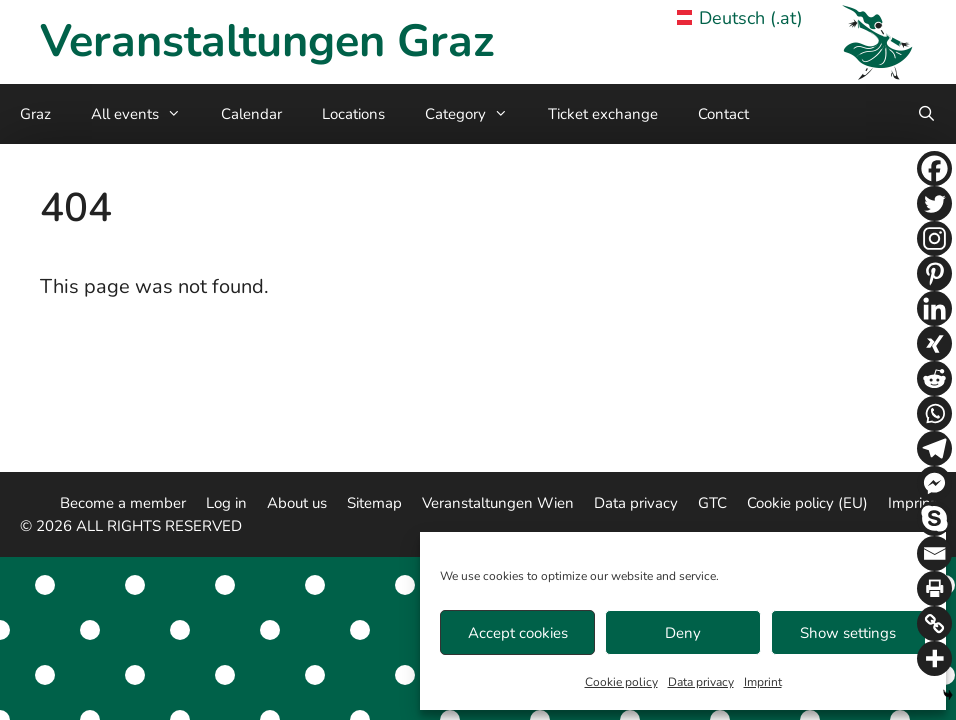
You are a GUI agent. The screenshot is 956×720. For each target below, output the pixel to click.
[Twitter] (934, 203)
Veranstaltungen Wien (498, 503)
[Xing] (934, 343)
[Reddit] (934, 378)
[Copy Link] (934, 623)
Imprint (763, 682)
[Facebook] (934, 168)
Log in (226, 503)
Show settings (848, 633)
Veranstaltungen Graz (267, 41)
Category (476, 114)
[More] (934, 658)
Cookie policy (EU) (807, 503)
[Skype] (934, 518)
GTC (712, 503)
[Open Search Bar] (926, 114)
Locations (353, 114)
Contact (723, 114)
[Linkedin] (934, 308)
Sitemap (374, 503)
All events (146, 114)
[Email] (934, 553)
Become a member (123, 503)
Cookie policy (621, 682)
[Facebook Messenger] (934, 483)
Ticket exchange (603, 114)
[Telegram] (934, 448)
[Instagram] (934, 238)
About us (297, 503)
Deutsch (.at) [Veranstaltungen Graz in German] (740, 18)
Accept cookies (518, 633)
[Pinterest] (934, 273)
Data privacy (701, 682)
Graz (35, 114)
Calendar (251, 114)
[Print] (934, 588)
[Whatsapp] (934, 413)
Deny (683, 633)
